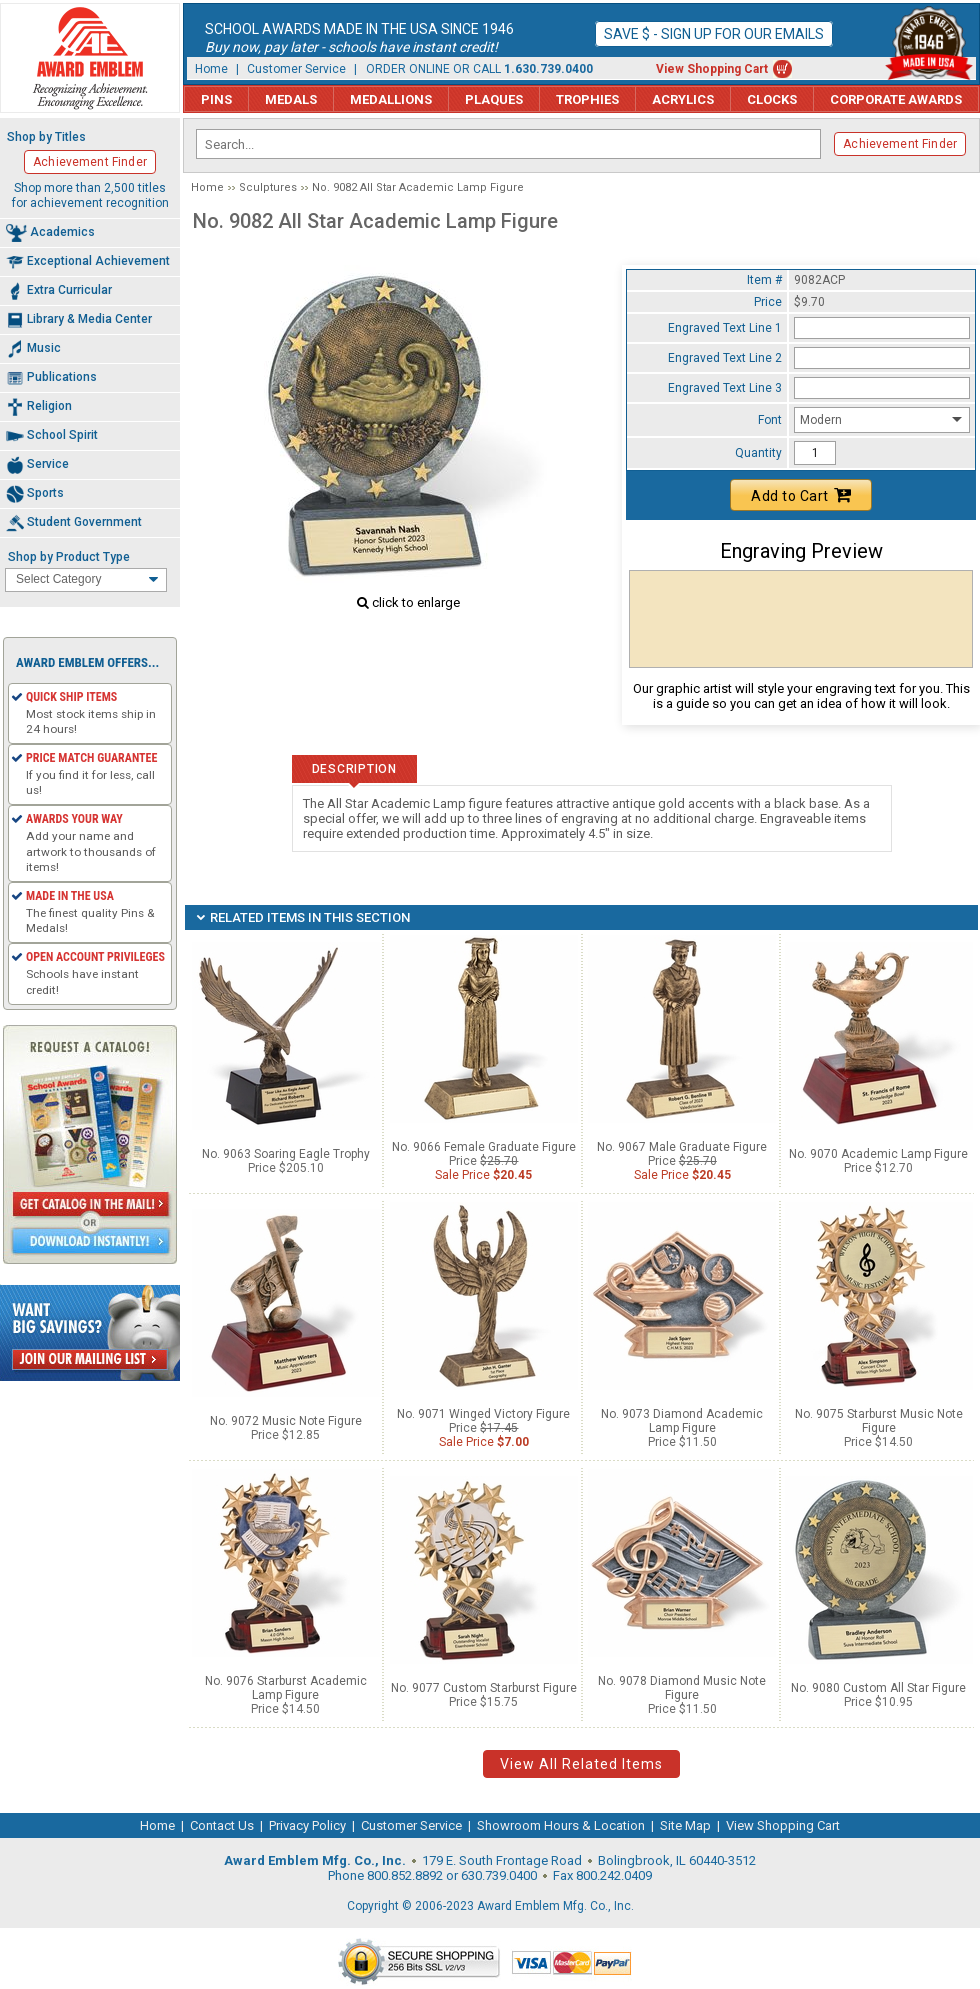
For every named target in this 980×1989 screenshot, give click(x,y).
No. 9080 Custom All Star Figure (878, 1688)
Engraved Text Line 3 (725, 388)
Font (770, 420)
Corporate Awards (896, 99)
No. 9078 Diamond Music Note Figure (682, 1688)
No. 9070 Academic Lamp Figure (878, 1154)
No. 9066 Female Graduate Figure (484, 1147)
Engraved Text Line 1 (725, 328)
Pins (216, 99)
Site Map (685, 1825)
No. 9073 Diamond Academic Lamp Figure (682, 1421)
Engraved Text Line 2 (725, 358)
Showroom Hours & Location (561, 1825)
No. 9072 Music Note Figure (286, 1421)
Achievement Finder (900, 144)
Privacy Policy (307, 1825)
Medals (291, 99)
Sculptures (268, 187)
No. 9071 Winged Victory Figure (483, 1414)
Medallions (391, 99)
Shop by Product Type (69, 557)
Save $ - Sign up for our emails (714, 34)
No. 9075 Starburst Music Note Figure (879, 1421)
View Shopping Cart (712, 69)
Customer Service (296, 69)
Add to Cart (801, 495)
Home (211, 69)
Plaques (494, 99)
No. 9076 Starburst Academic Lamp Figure (286, 1688)
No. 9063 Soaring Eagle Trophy (286, 1154)
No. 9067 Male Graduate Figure (682, 1147)
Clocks (772, 99)
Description (354, 769)
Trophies (587, 99)
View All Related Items (581, 1764)
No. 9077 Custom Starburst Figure (484, 1688)
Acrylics (683, 99)
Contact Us (222, 1825)
